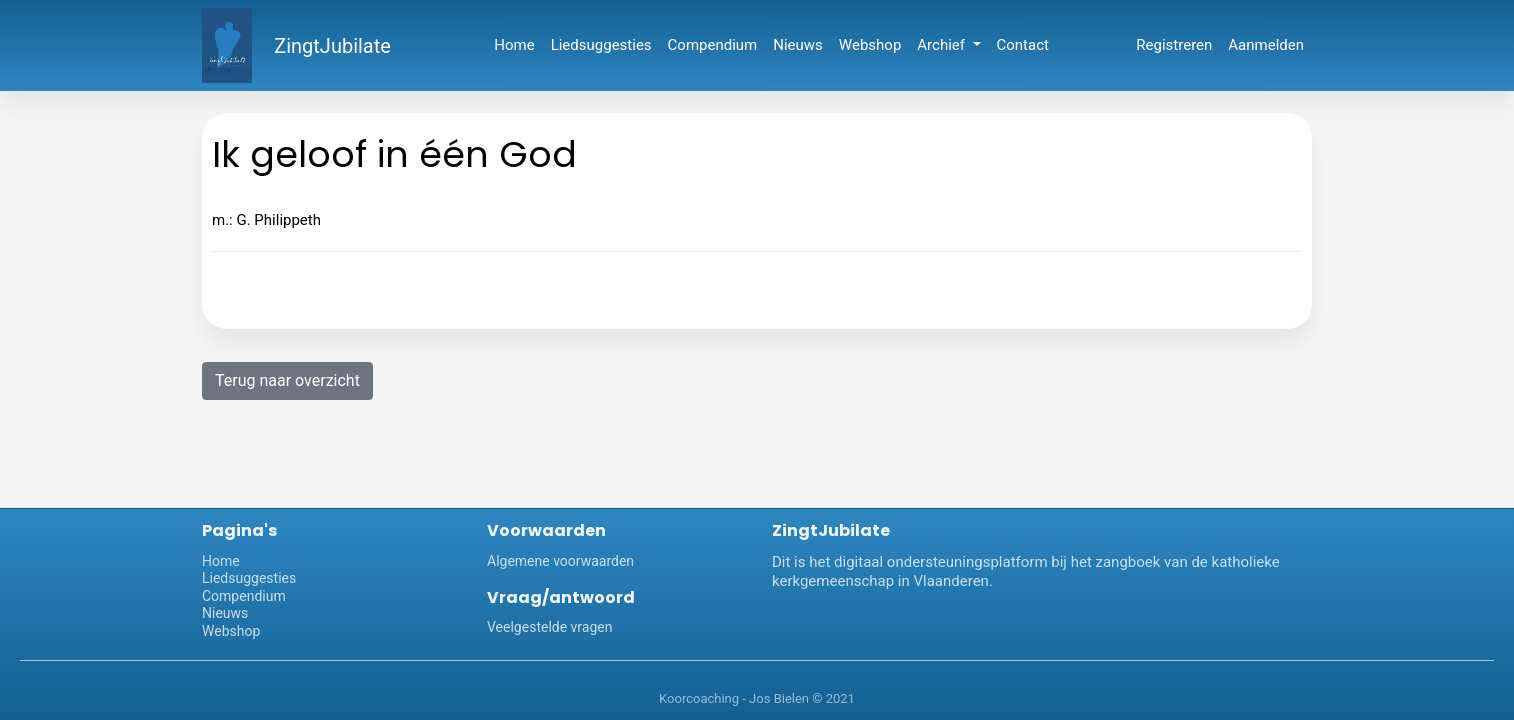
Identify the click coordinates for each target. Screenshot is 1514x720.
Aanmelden (1266, 45)
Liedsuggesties (601, 45)
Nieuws (798, 45)
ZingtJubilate (332, 46)
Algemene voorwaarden (560, 561)
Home (514, 45)
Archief (942, 45)
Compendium (713, 45)
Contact (1023, 45)
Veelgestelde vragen (549, 627)
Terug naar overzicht (287, 380)
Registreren (1174, 45)
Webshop (870, 45)
